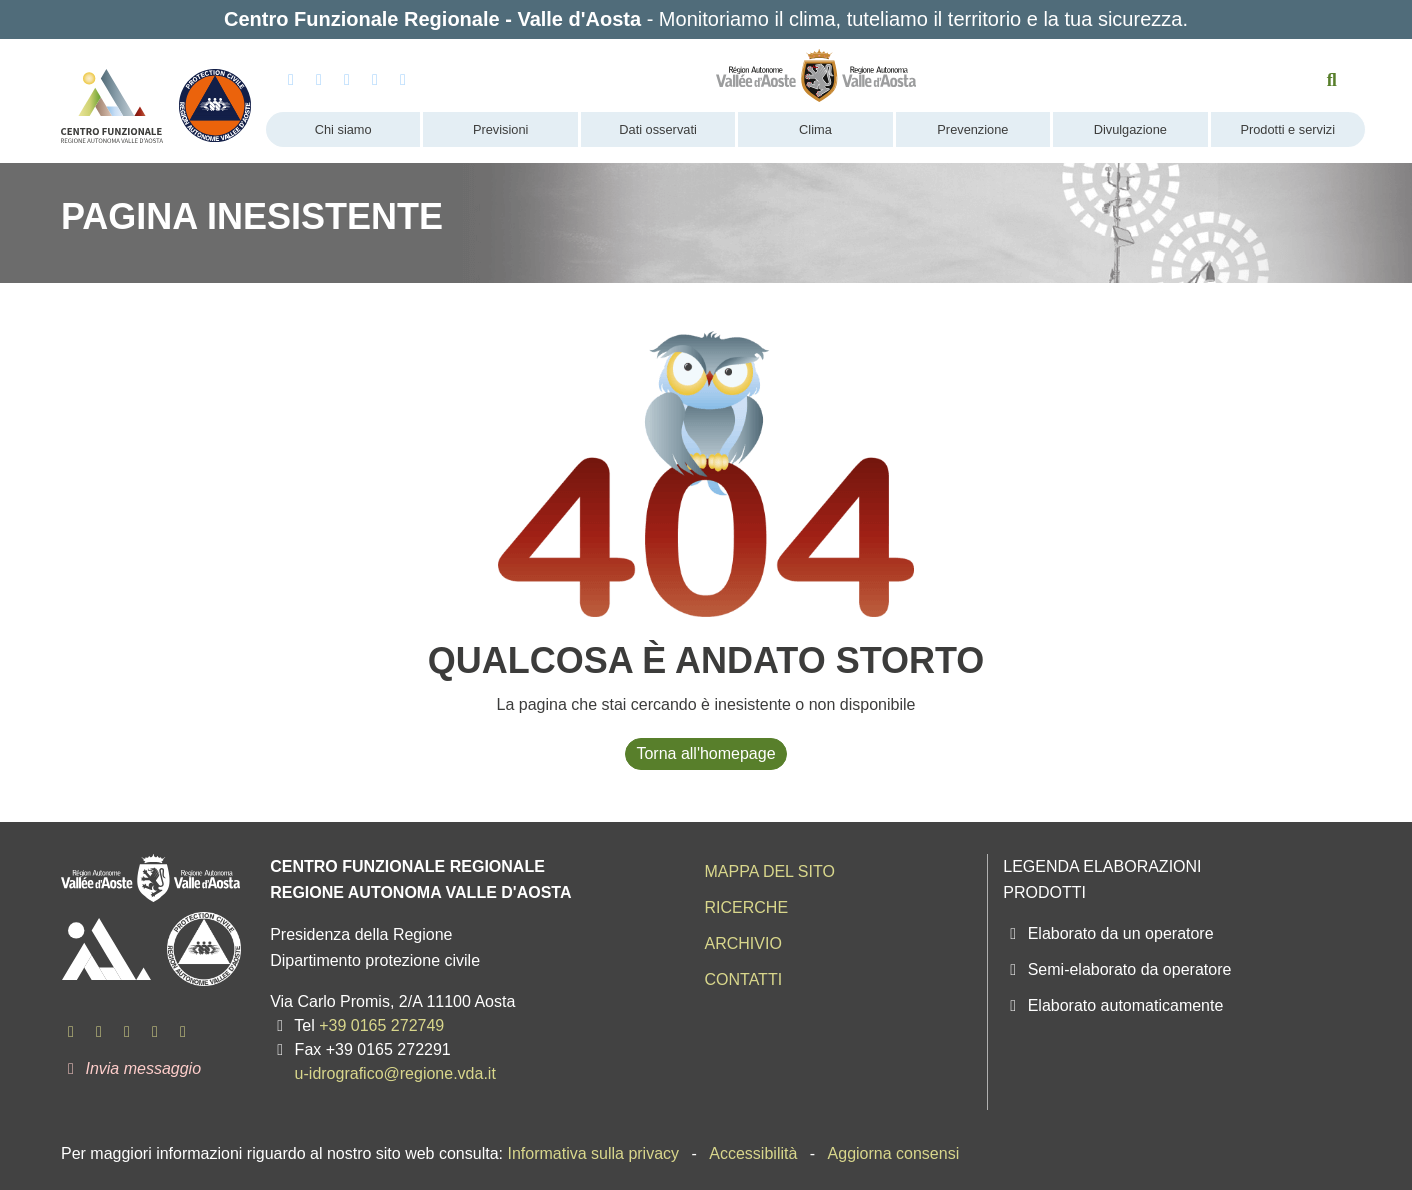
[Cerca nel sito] (1332, 80)
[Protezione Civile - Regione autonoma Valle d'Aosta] (215, 97)
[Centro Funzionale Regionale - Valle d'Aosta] (112, 98)
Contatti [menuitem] (743, 979)
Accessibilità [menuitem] (753, 1153)
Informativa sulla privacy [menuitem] (593, 1153)
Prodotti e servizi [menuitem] (1287, 129)
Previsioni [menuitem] (500, 129)
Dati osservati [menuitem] (658, 129)
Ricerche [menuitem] (746, 907)
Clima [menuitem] (815, 129)
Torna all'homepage (705, 753)
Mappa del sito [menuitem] (769, 871)
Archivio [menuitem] (742, 943)
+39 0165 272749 (381, 1025)
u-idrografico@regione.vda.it (395, 1073)
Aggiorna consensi (894, 1153)
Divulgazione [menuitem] (1130, 129)
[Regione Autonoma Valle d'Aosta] (816, 75)
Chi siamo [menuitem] (343, 129)
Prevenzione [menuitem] (972, 129)
